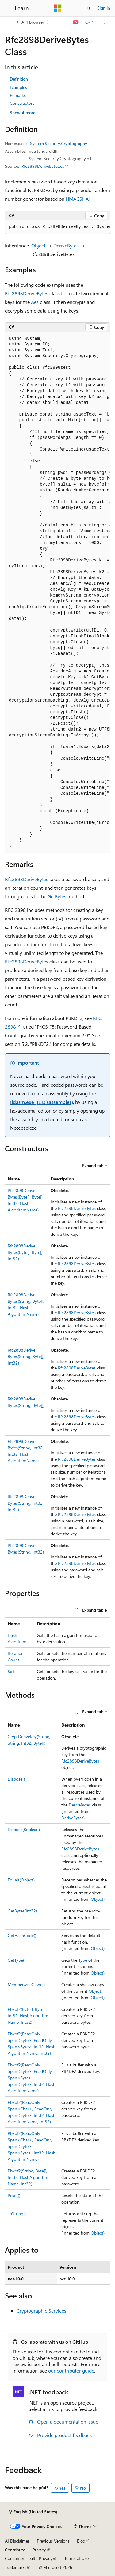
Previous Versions (53, 2541)
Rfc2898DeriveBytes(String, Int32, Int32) (26, 1503)
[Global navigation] (6, 8)
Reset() (14, 2195)
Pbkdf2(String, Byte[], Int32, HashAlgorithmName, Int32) (28, 2177)
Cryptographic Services (41, 2310)
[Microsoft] (58, 8)
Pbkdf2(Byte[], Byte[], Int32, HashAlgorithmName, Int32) (28, 2015)
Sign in (103, 8)
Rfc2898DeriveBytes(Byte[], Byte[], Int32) (26, 1252)
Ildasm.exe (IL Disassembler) (41, 1102)
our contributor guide (71, 2370)
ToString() (17, 2213)
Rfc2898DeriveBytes (26, 293)
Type (83, 1960)
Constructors (22, 103)
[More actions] (104, 22)
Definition (19, 79)
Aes (35, 302)
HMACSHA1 (78, 198)
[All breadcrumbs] (10, 22)
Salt (11, 1671)
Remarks (18, 95)
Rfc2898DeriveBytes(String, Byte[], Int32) (26, 1356)
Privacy (39, 2550)
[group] (57, 227)
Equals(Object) (21, 1880)
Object (38, 245)
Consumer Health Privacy (28, 2558)
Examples (18, 87)
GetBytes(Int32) (22, 1911)
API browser (32, 22)
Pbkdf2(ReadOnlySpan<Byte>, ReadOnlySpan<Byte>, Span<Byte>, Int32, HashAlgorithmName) (32, 2077)
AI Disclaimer (17, 2541)
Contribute (15, 2550)
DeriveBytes (66, 245)
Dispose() (16, 1779)
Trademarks (15, 2567)
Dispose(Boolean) (24, 1829)
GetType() (16, 1960)
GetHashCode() (22, 1935)
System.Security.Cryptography (58, 143)
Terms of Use (76, 2558)
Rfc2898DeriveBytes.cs (42, 166)
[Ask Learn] (76, 22)
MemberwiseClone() (26, 1984)
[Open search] (88, 8)
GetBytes (57, 896)
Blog (81, 2541)
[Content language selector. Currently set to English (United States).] (33, 2512)
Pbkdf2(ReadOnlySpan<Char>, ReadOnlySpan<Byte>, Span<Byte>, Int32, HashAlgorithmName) (32, 2146)
